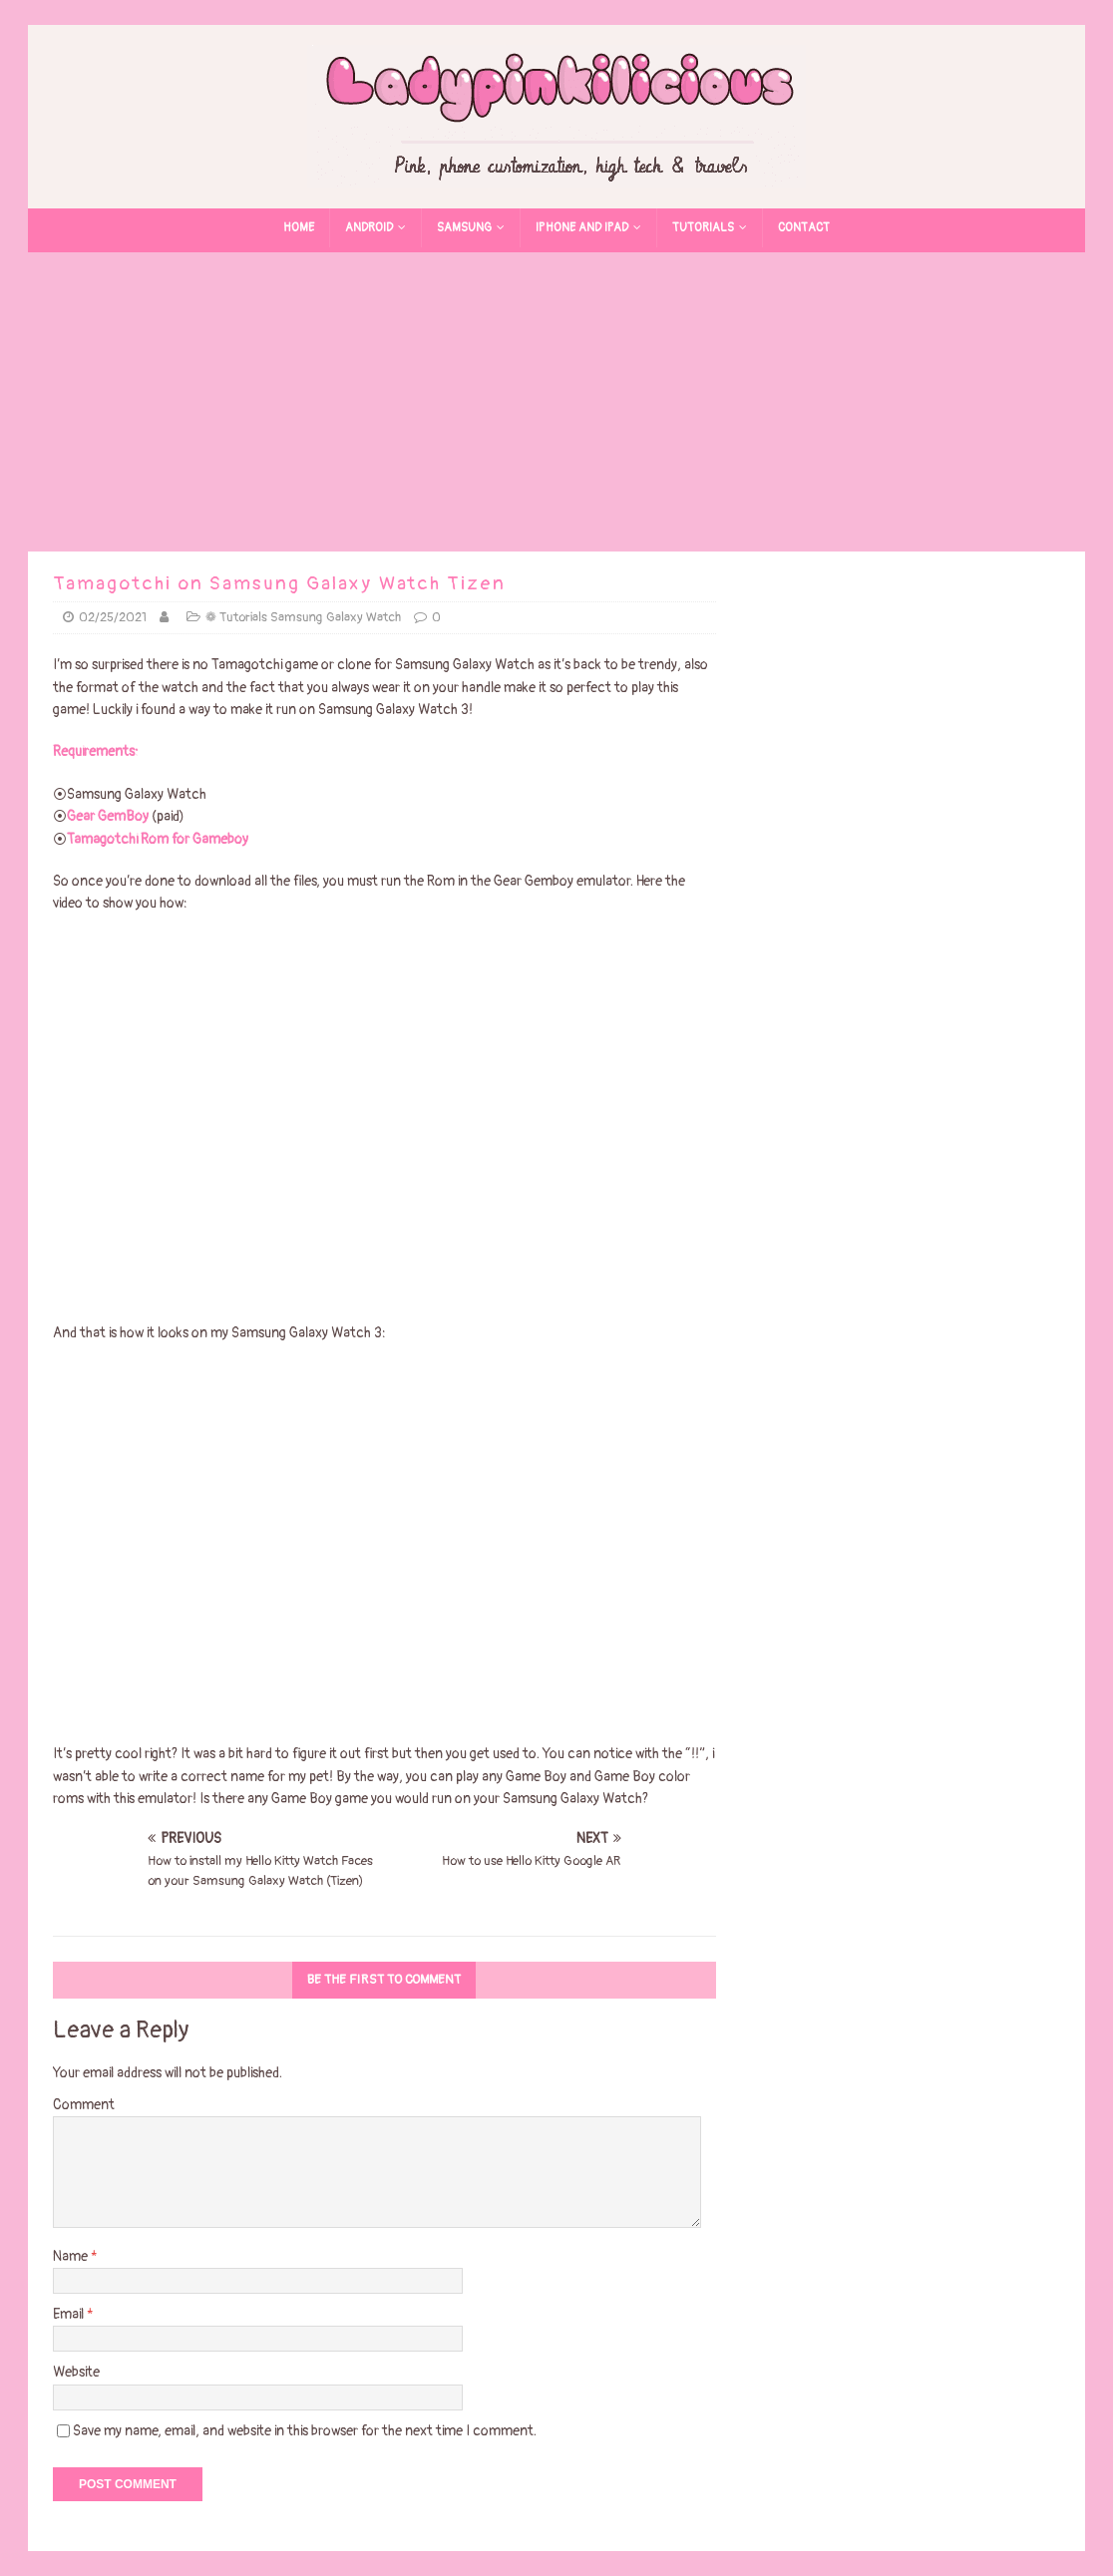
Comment (84, 2104)
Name (72, 2256)
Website (76, 2372)
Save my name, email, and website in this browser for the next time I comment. (305, 2430)
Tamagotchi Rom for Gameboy (157, 839)
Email (70, 2314)
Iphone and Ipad (582, 227)
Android (369, 227)
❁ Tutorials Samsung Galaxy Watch (303, 617)
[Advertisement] (556, 402)
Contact (804, 227)
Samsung (464, 227)
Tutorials (703, 227)
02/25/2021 (113, 617)
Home (298, 227)
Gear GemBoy (109, 816)
